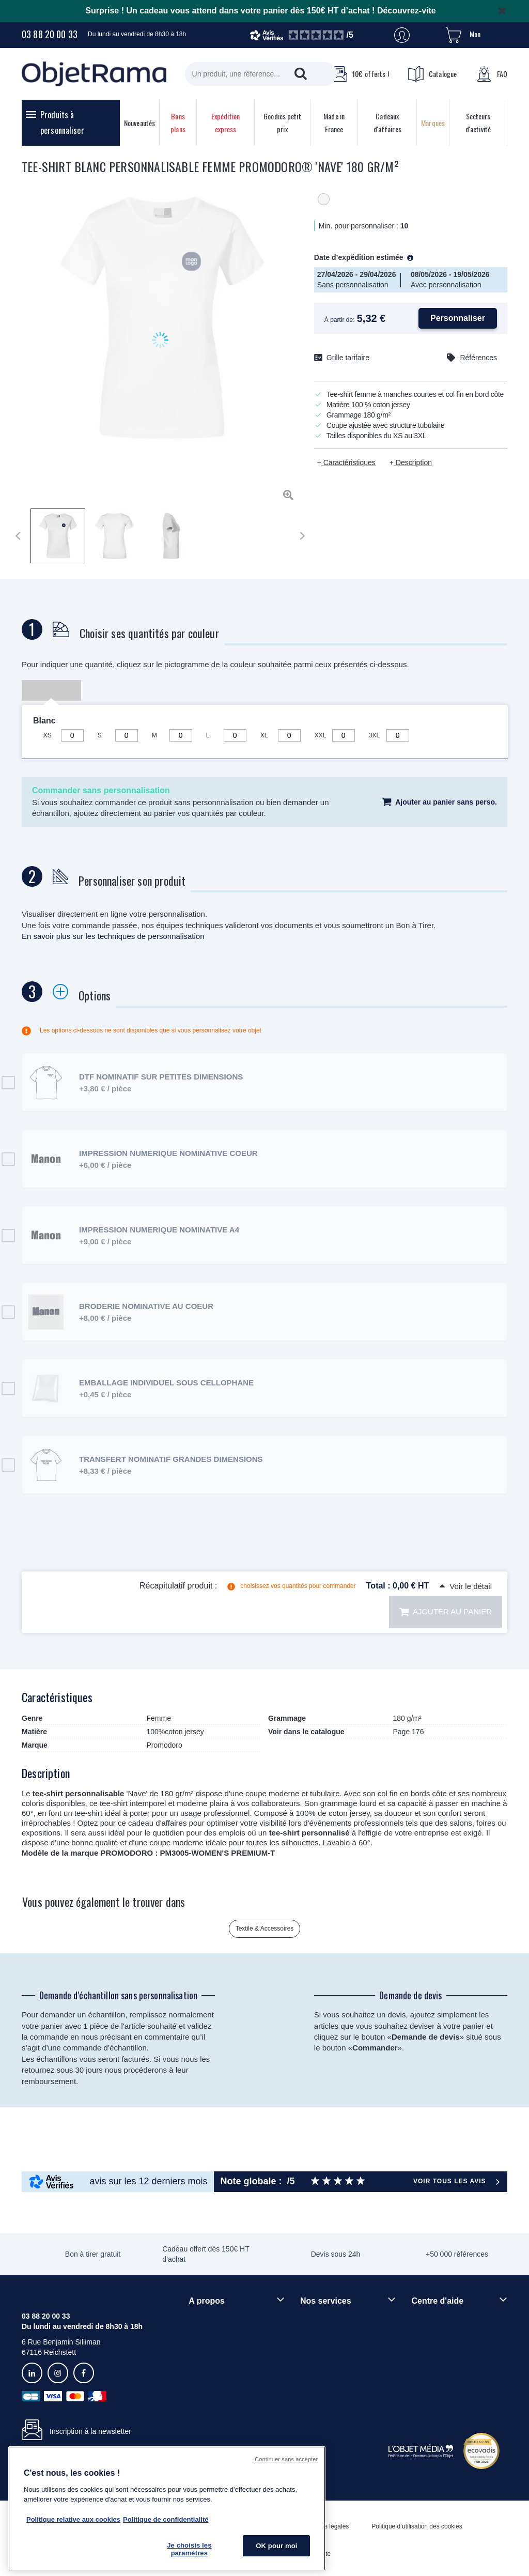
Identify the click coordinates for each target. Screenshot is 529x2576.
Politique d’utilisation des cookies (416, 2526)
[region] (166, 2508)
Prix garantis (320, 2365)
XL (264, 735)
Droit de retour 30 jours (448, 2355)
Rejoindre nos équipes (224, 2337)
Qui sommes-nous (218, 2320)
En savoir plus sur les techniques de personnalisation (113, 936)
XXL (320, 735)
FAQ (491, 74)
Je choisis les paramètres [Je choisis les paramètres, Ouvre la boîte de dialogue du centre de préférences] (189, 2549)
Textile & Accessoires (265, 1928)
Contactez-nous (436, 2372)
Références (478, 357)
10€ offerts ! (360, 74)
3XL (374, 735)
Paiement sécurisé (330, 2347)
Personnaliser (457, 318)
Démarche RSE (214, 2355)
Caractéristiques (348, 462)
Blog (196, 2372)
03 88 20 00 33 (49, 34)
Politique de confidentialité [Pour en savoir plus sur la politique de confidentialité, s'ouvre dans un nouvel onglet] (165, 2519)
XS (47, 735)
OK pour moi (276, 2546)
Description (413, 462)
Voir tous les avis (449, 2181)
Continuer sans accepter (286, 2459)
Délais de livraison (440, 2337)
